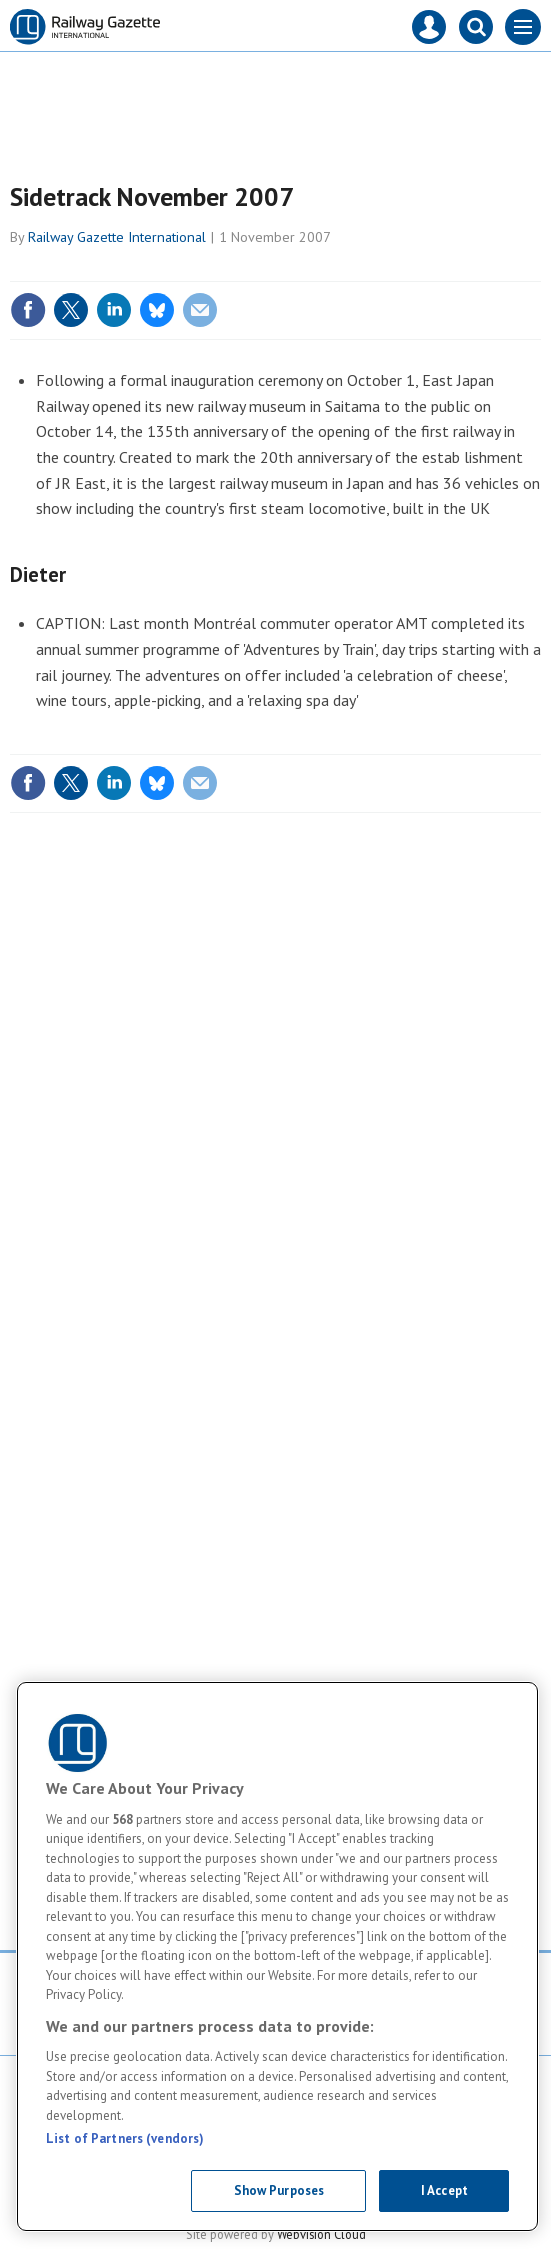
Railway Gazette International (117, 237)
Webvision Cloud (321, 2234)
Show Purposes (279, 2190)
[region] (277, 1956)
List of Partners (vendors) (125, 2138)
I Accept (444, 2190)
